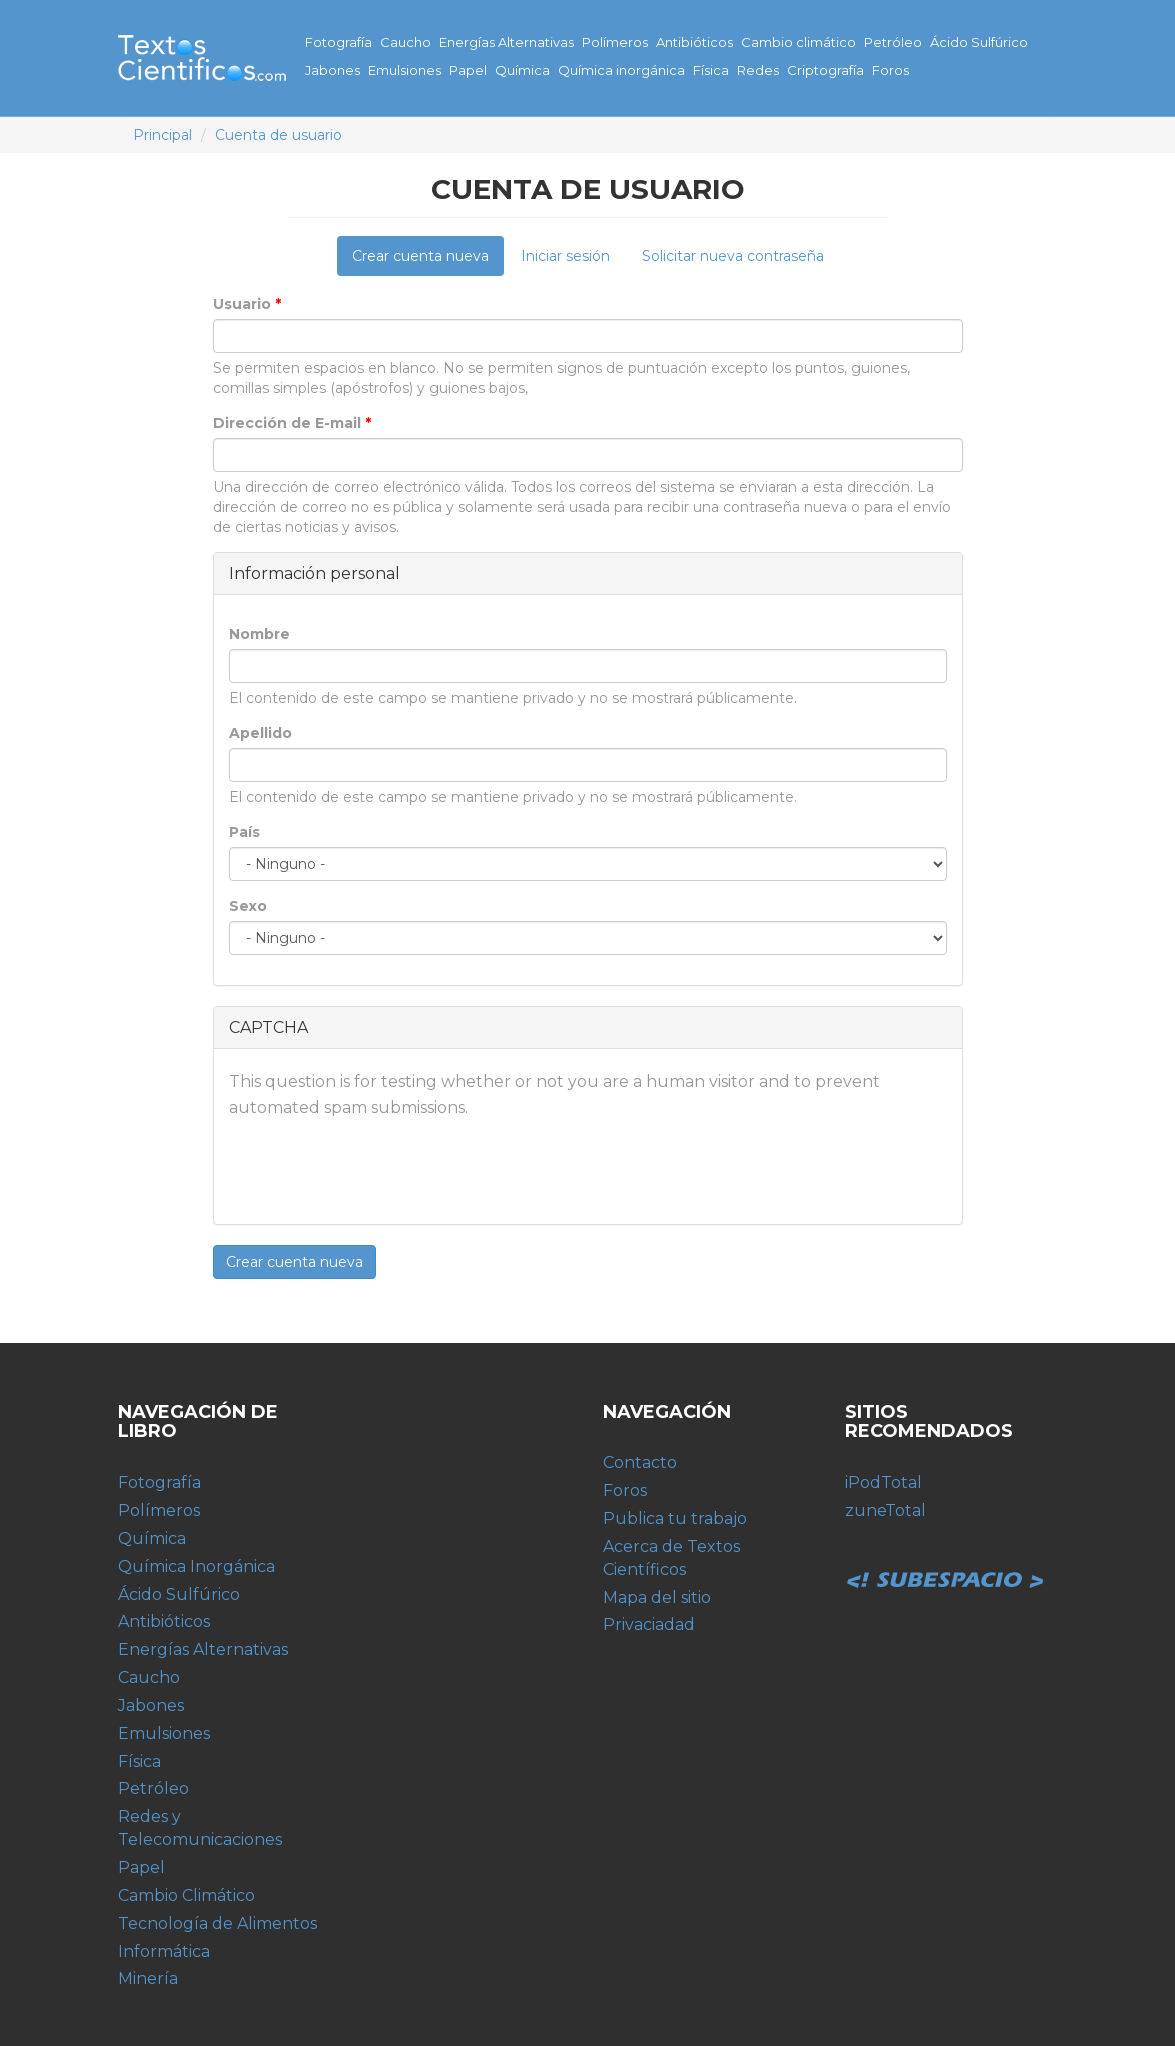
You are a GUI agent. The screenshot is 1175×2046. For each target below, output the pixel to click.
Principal (162, 135)
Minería (148, 1978)
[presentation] (381, 1170)
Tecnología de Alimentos (217, 1923)
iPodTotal (883, 1482)
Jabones (332, 70)
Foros (890, 70)
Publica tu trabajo (675, 1518)
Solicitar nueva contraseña (733, 256)
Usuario (247, 304)
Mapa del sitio (657, 1597)
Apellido (260, 733)
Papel (468, 70)
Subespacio (945, 1558)
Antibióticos (694, 42)
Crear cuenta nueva (428, 261)
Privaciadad (649, 1624)
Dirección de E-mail (292, 423)
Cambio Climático (186, 1895)
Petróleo (893, 42)
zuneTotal (885, 1510)
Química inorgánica (621, 70)
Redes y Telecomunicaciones (200, 1828)
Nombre (259, 634)
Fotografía (338, 42)
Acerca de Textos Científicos (671, 1558)
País (244, 832)
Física (711, 70)
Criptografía (825, 70)
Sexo (248, 906)
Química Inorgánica (196, 1566)
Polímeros (615, 42)
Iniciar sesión (565, 256)
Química (522, 70)
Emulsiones (404, 70)
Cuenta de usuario (278, 135)
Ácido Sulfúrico (979, 42)
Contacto (640, 1462)
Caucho (405, 42)
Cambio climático (798, 42)
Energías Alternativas (506, 42)
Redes (758, 70)
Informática (164, 1951)
